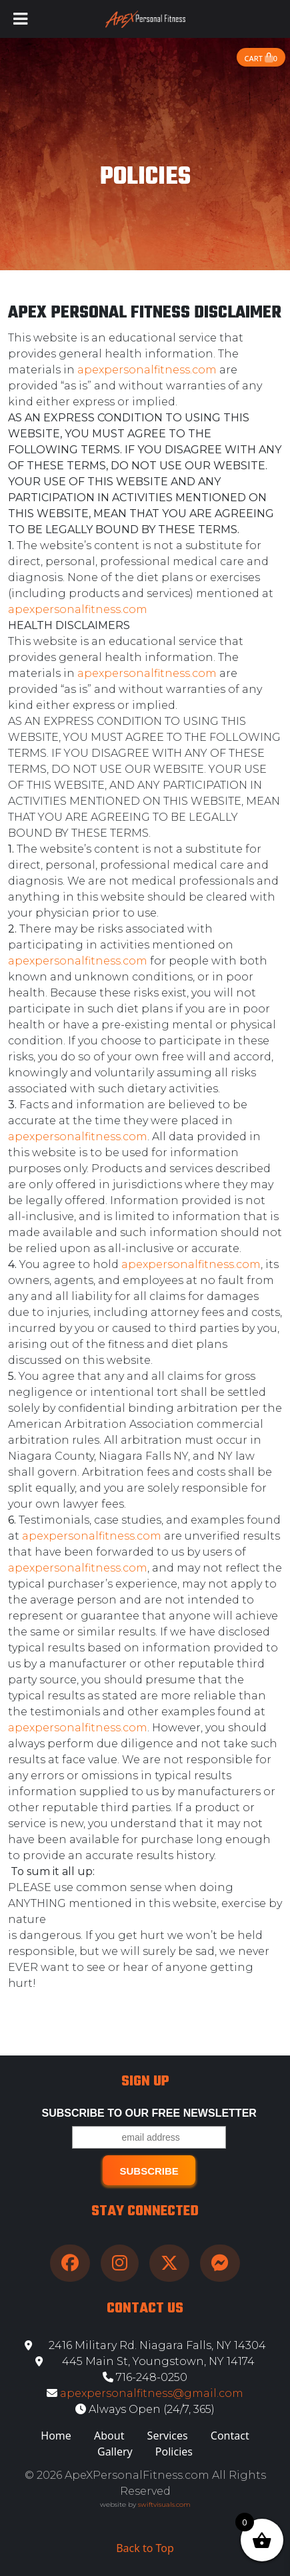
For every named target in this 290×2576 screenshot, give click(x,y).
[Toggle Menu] (20, 19)
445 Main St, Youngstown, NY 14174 (145, 2361)
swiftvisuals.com (164, 2504)
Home (56, 2435)
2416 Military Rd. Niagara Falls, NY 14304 (145, 2345)
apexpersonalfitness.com (147, 369)
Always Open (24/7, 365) (145, 2409)
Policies (174, 2451)
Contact (230, 2435)
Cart (261, 58)
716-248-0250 (145, 2377)
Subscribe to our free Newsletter (148, 2113)
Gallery (115, 2451)
